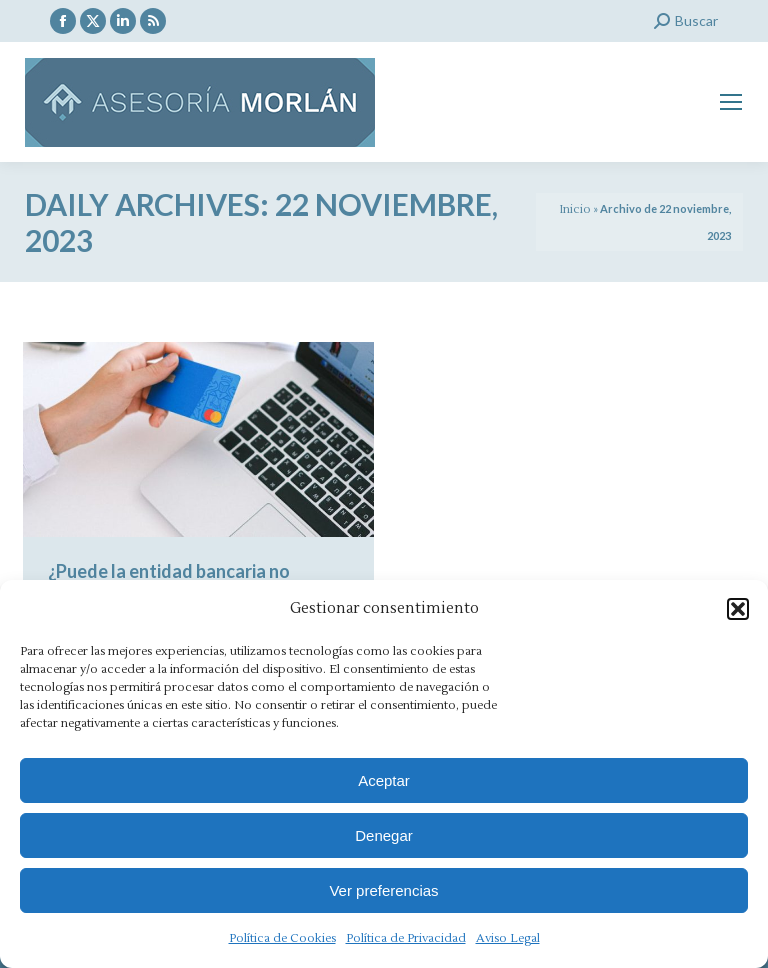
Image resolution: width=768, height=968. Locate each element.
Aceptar (384, 780)
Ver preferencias (383, 890)
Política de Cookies (282, 938)
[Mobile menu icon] (731, 102)
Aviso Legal (508, 938)
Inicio (575, 209)
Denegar (384, 835)
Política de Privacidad (406, 938)
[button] (738, 609)
